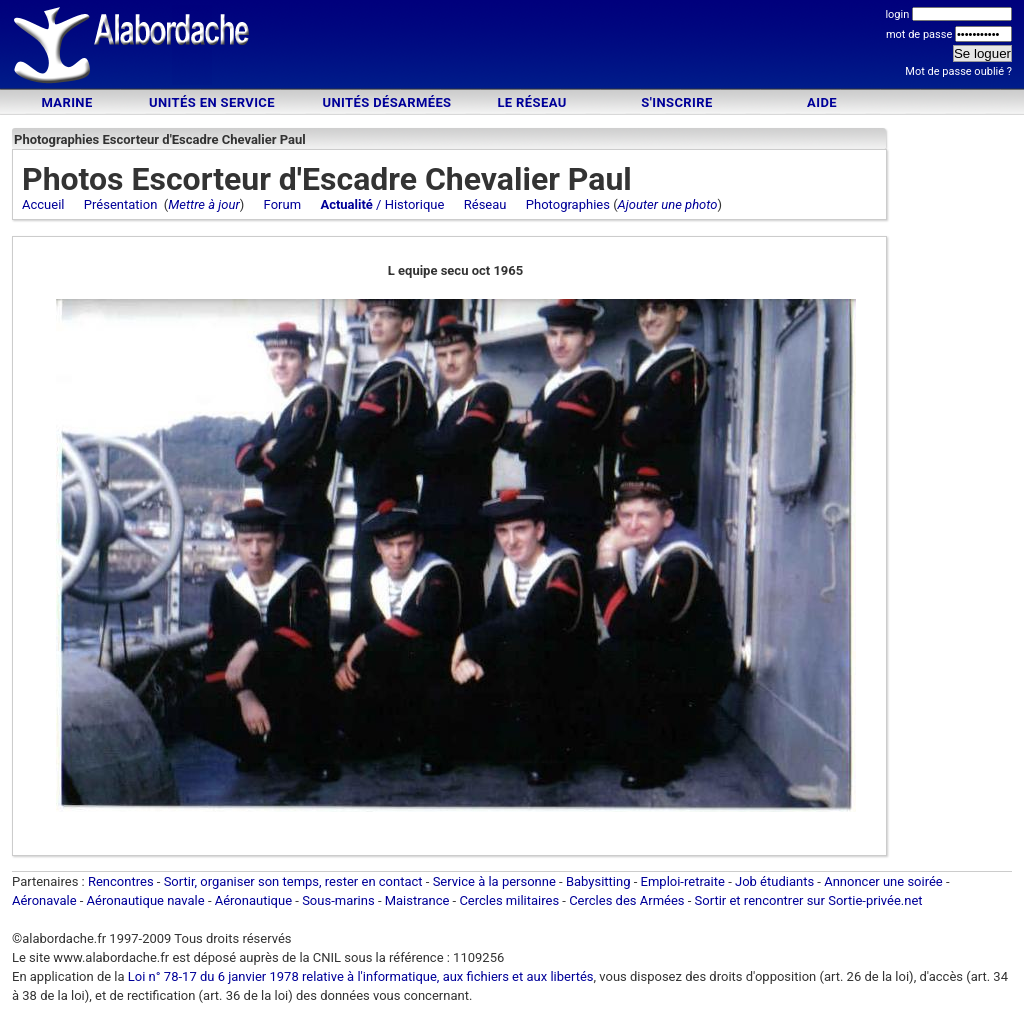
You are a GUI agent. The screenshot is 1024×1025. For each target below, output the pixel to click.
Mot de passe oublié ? (958, 71)
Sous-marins (338, 900)
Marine (66, 102)
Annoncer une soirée (883, 881)
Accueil (43, 204)
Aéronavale (44, 900)
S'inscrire (676, 102)
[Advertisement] (512, 47)
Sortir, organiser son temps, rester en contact (293, 881)
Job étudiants (774, 881)
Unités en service (212, 102)
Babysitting (598, 881)
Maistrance (417, 900)
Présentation (121, 204)
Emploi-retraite (683, 881)
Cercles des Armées (626, 900)
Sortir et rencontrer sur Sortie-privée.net (809, 900)
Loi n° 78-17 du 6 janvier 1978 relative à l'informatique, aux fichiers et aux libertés (359, 976)
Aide (822, 102)
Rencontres (121, 881)
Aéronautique (255, 900)
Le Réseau (531, 102)
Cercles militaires (509, 900)
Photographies (568, 204)
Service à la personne (494, 881)
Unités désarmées (386, 102)
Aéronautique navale (146, 900)
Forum (282, 204)
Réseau (485, 204)
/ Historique (382, 204)
